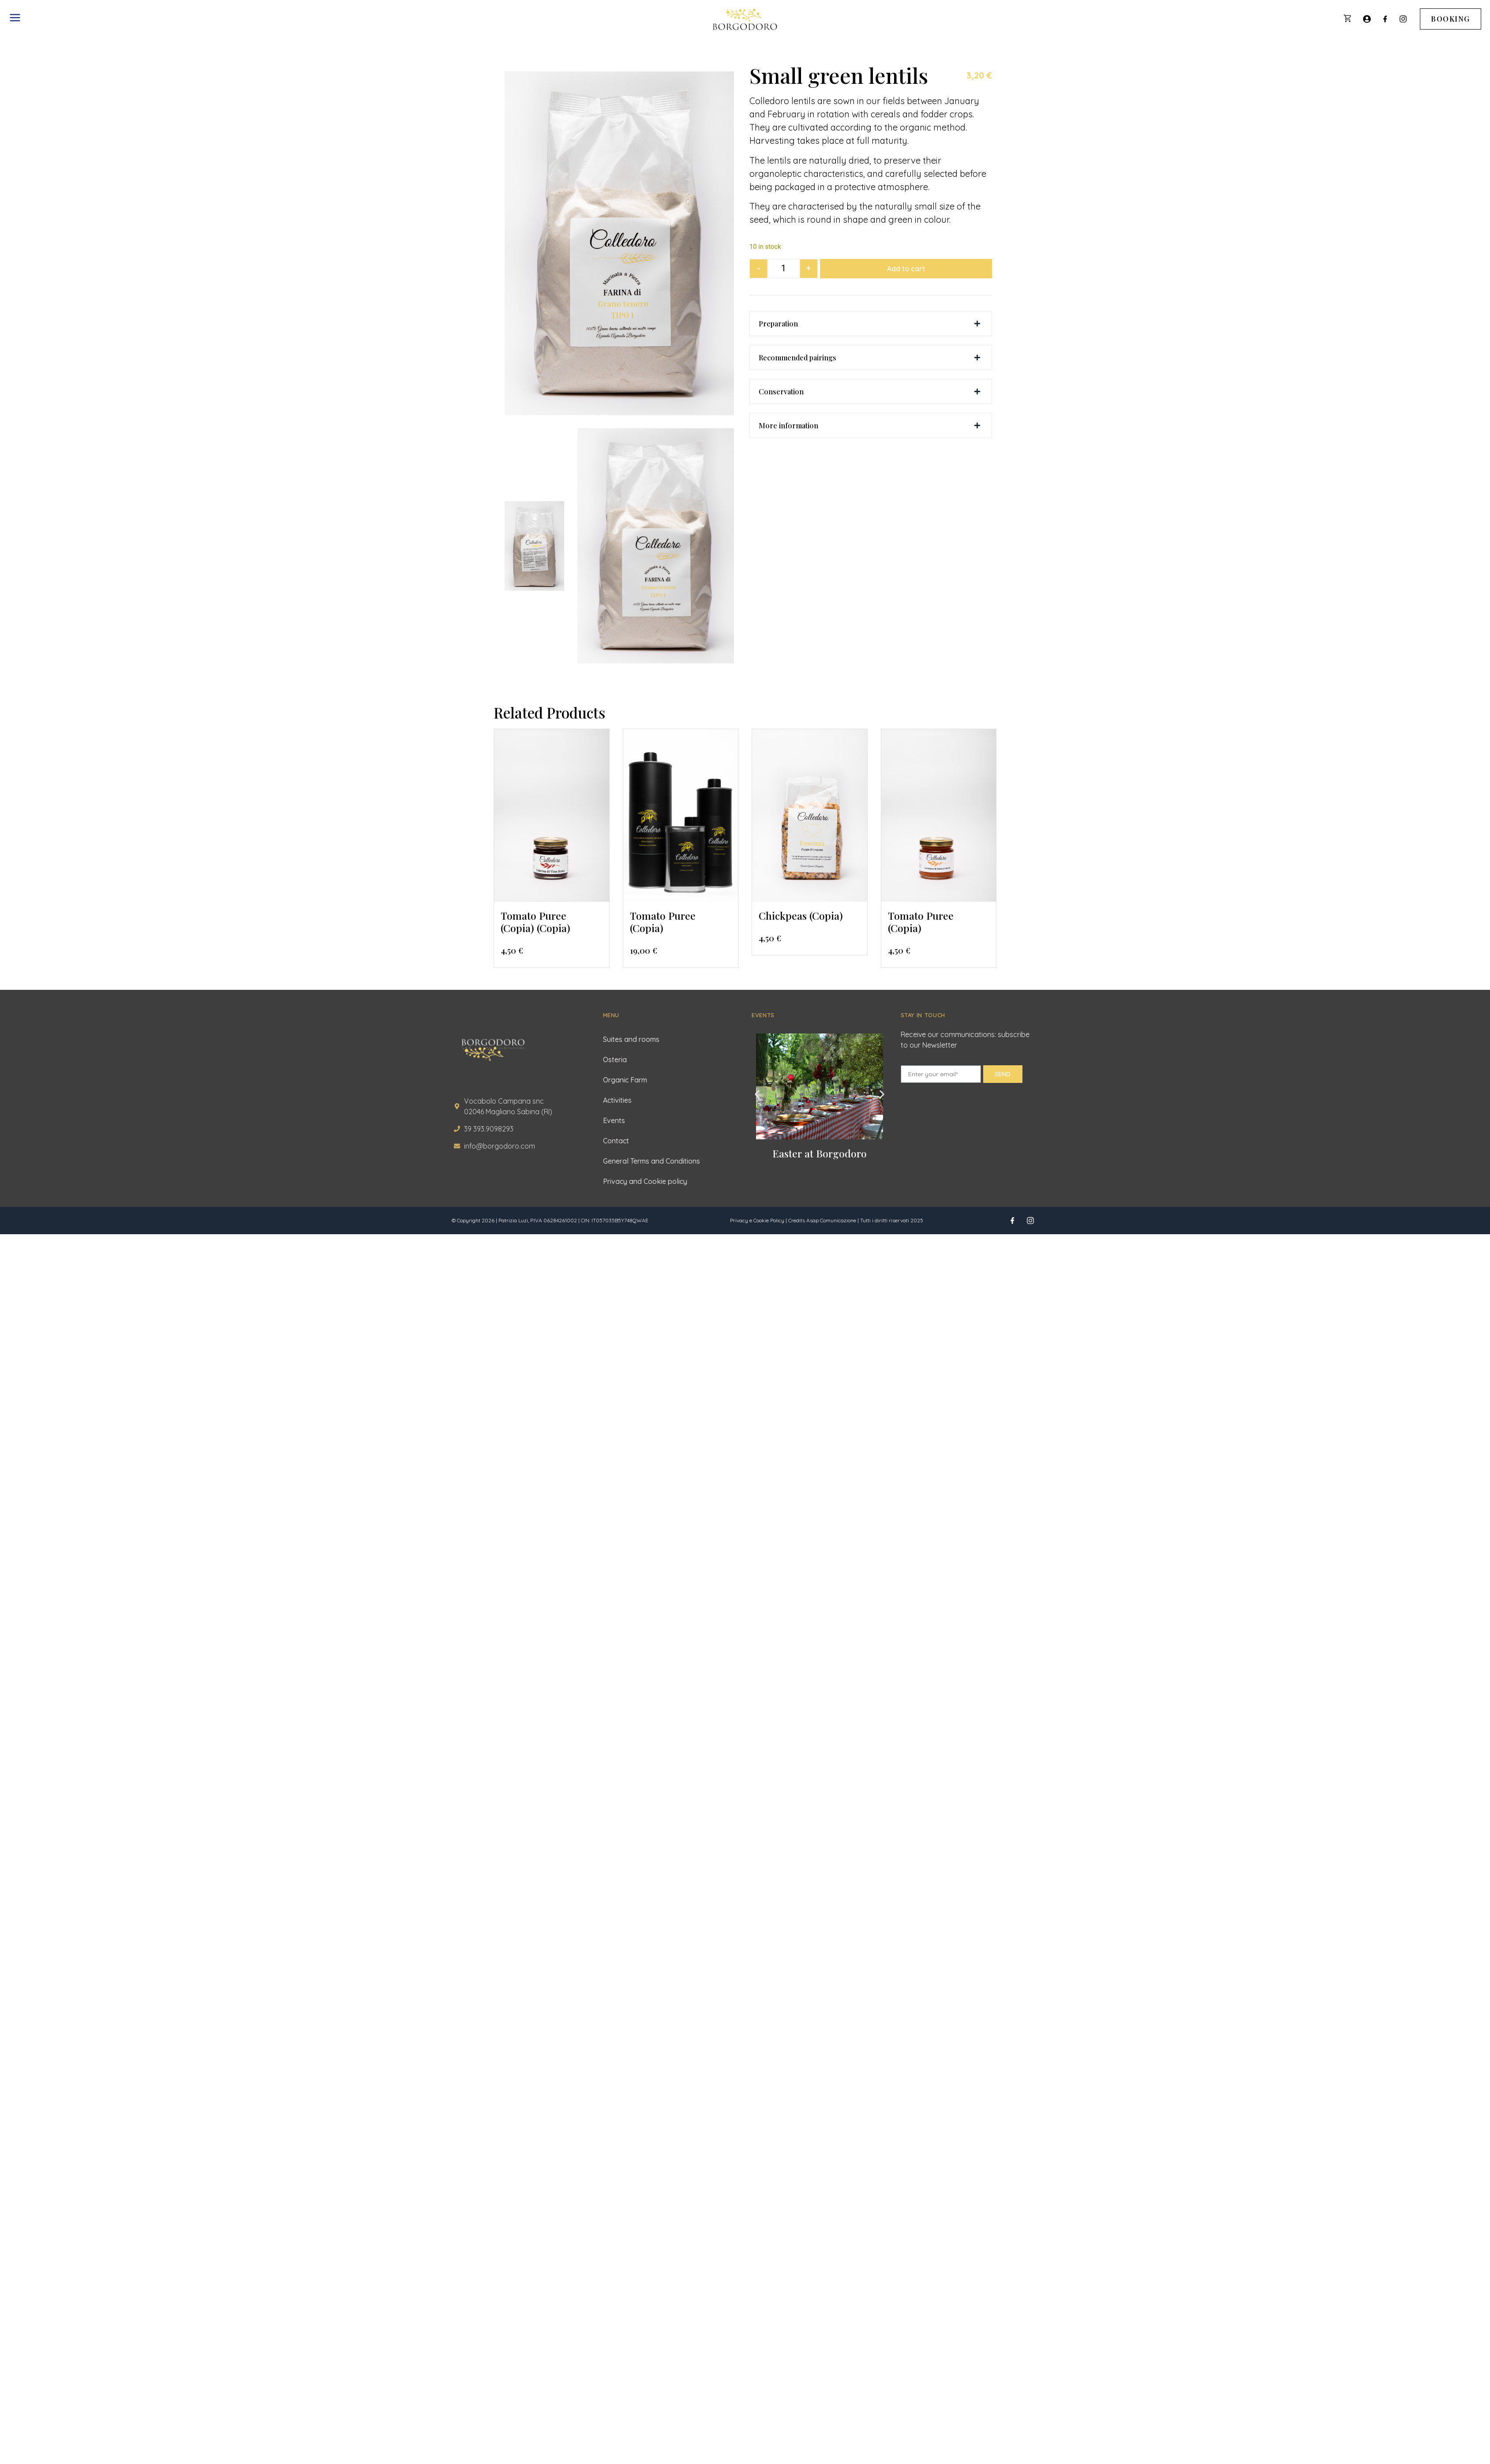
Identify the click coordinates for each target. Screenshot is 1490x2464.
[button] (871, 323)
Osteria (615, 1059)
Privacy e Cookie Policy (757, 1220)
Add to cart (906, 268)
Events (614, 1120)
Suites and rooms (631, 1039)
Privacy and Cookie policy (645, 1181)
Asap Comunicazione (831, 1220)
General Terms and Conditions (651, 1161)
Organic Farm (625, 1079)
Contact (616, 1140)
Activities (617, 1100)
